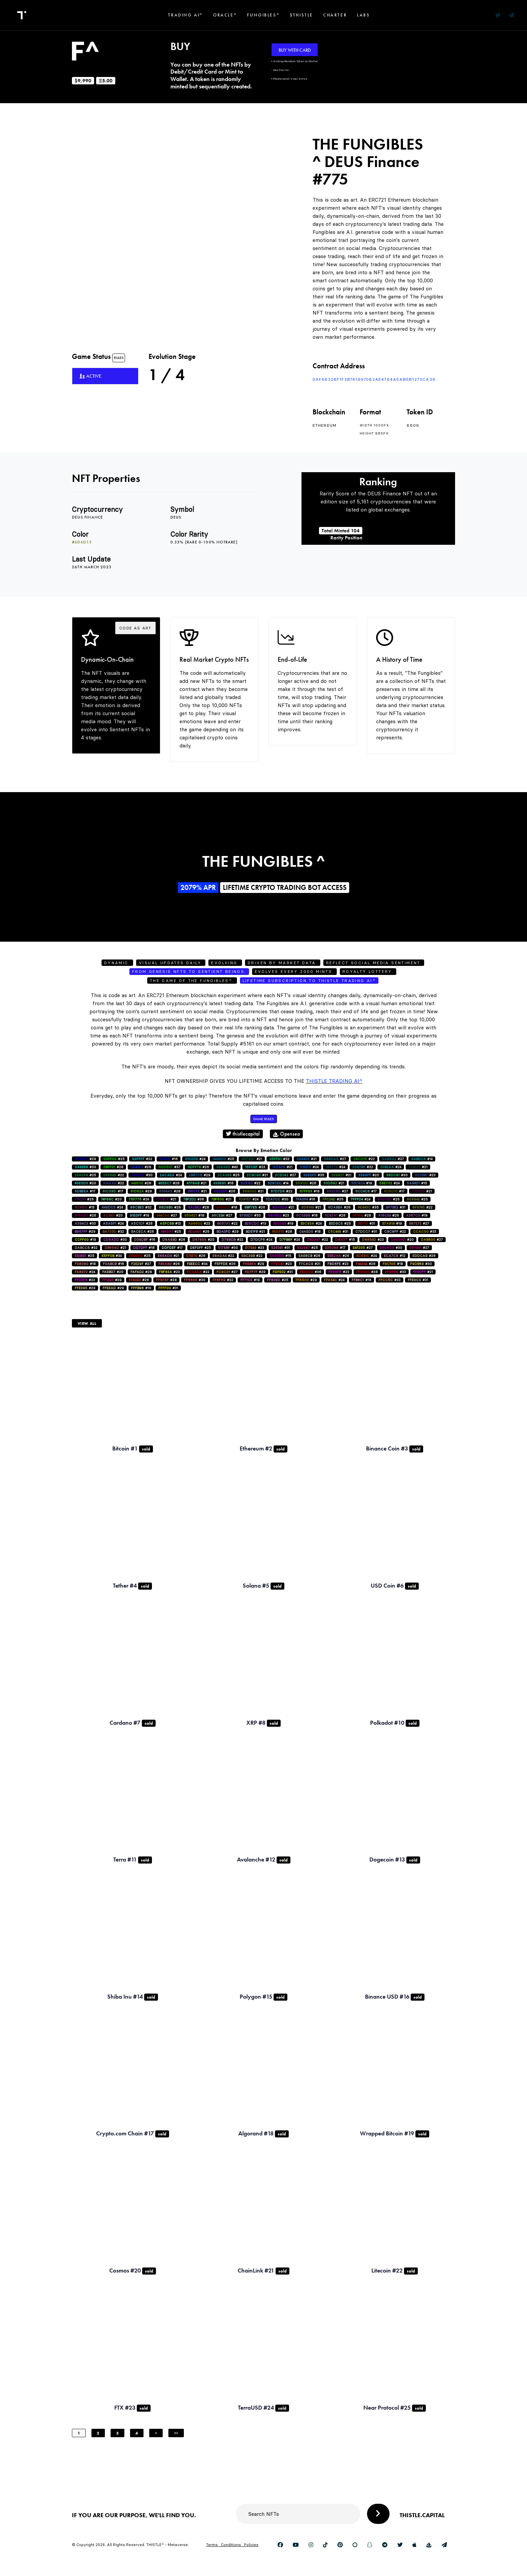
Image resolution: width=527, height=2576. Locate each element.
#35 (313, 1175)
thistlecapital (243, 1133)
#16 (168, 1158)
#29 (85, 1158)
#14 (422, 1158)
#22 (142, 1158)
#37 (169, 1167)
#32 (141, 1207)
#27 (335, 1158)
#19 (361, 1183)
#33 (279, 1158)
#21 (251, 1158)
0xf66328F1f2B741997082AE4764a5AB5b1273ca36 (374, 379)
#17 (85, 1191)
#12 (394, 1255)
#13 (84, 1207)
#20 (368, 1175)
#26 (198, 1167)
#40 (227, 1167)
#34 (112, 1255)
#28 (113, 1167)
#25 (114, 1158)
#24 (195, 1158)
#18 (226, 1207)
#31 (395, 1207)
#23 (255, 1167)
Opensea (286, 1133)
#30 (85, 1167)
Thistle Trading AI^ (334, 1081)
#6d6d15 (82, 542)
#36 (193, 1199)
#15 (417, 1183)
